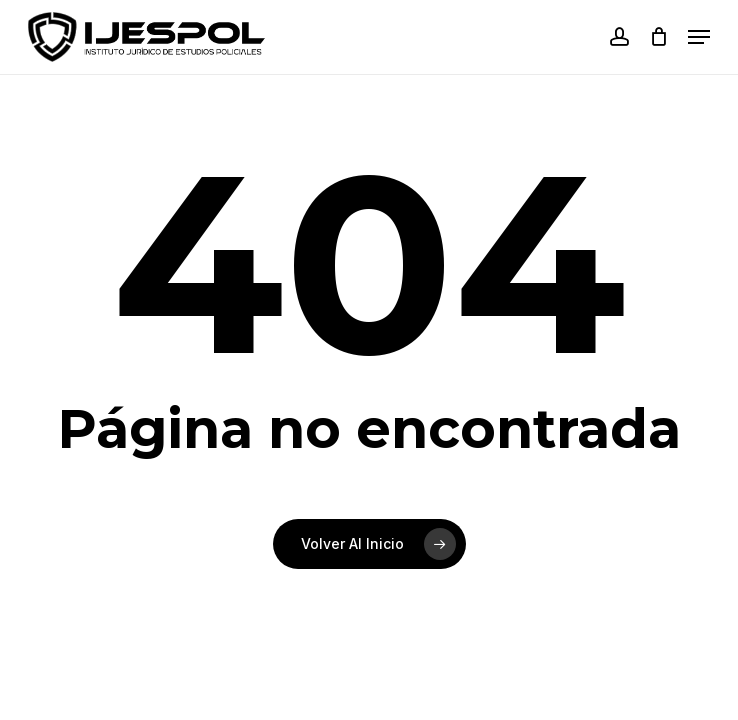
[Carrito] (658, 37)
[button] (699, 37)
